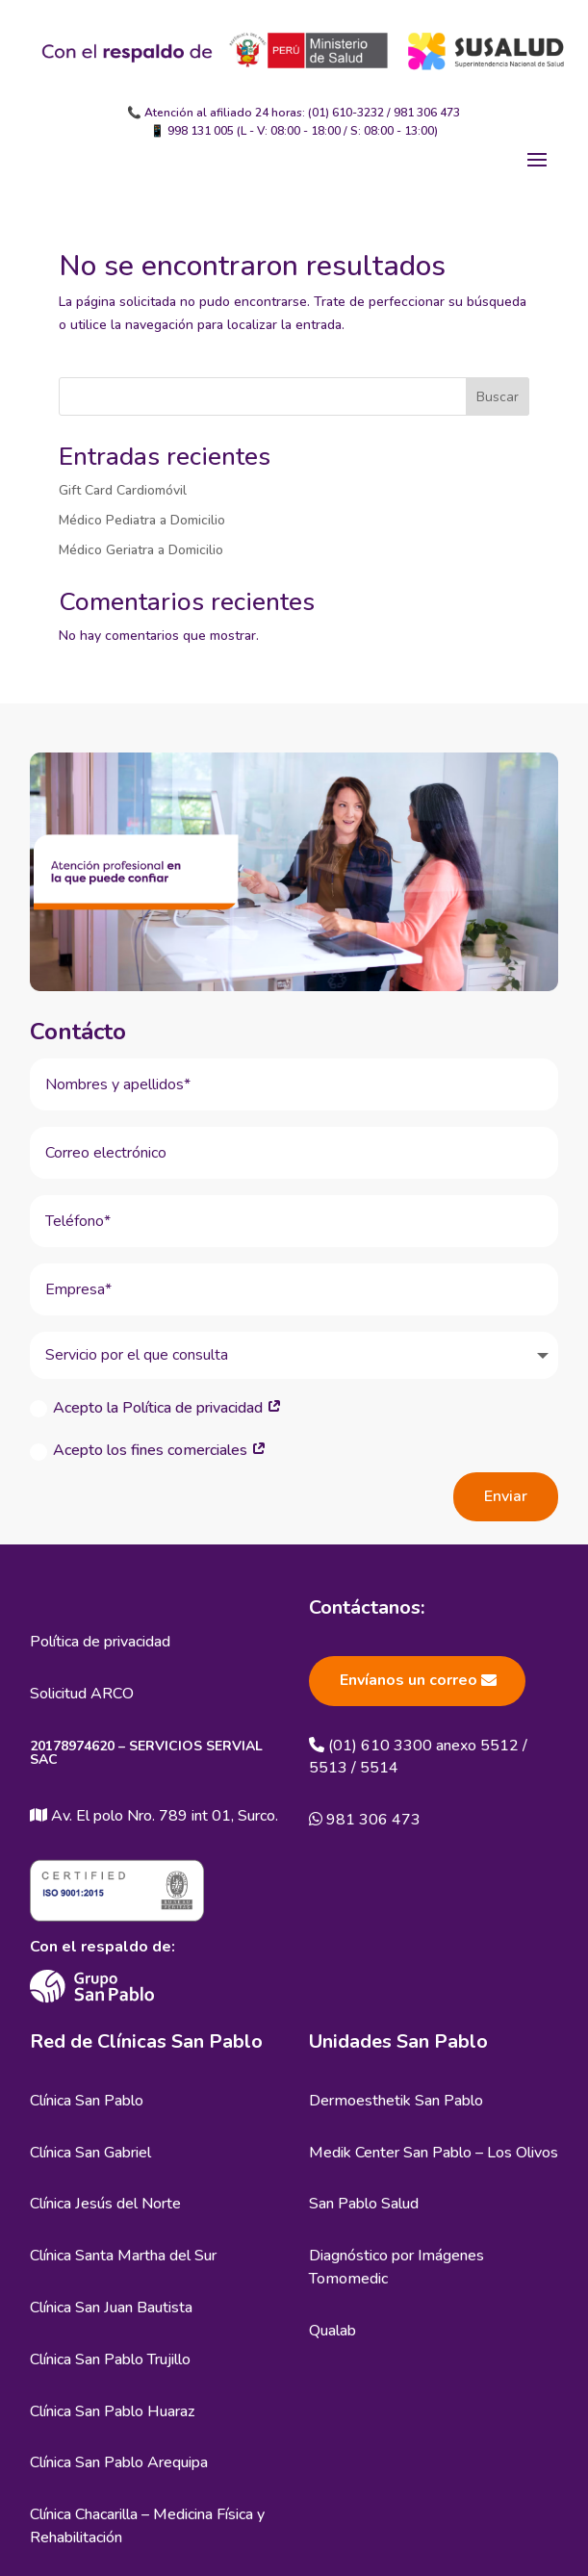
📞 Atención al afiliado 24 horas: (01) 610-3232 (255, 112)
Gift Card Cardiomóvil (123, 490)
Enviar (505, 1496)
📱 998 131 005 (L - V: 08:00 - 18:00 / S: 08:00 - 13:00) (294, 131)
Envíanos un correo (408, 1680)
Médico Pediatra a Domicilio (142, 520)
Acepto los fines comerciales (148, 1450)
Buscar (497, 397)
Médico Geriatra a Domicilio (141, 550)
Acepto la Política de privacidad (156, 1407)
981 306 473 (427, 112)
